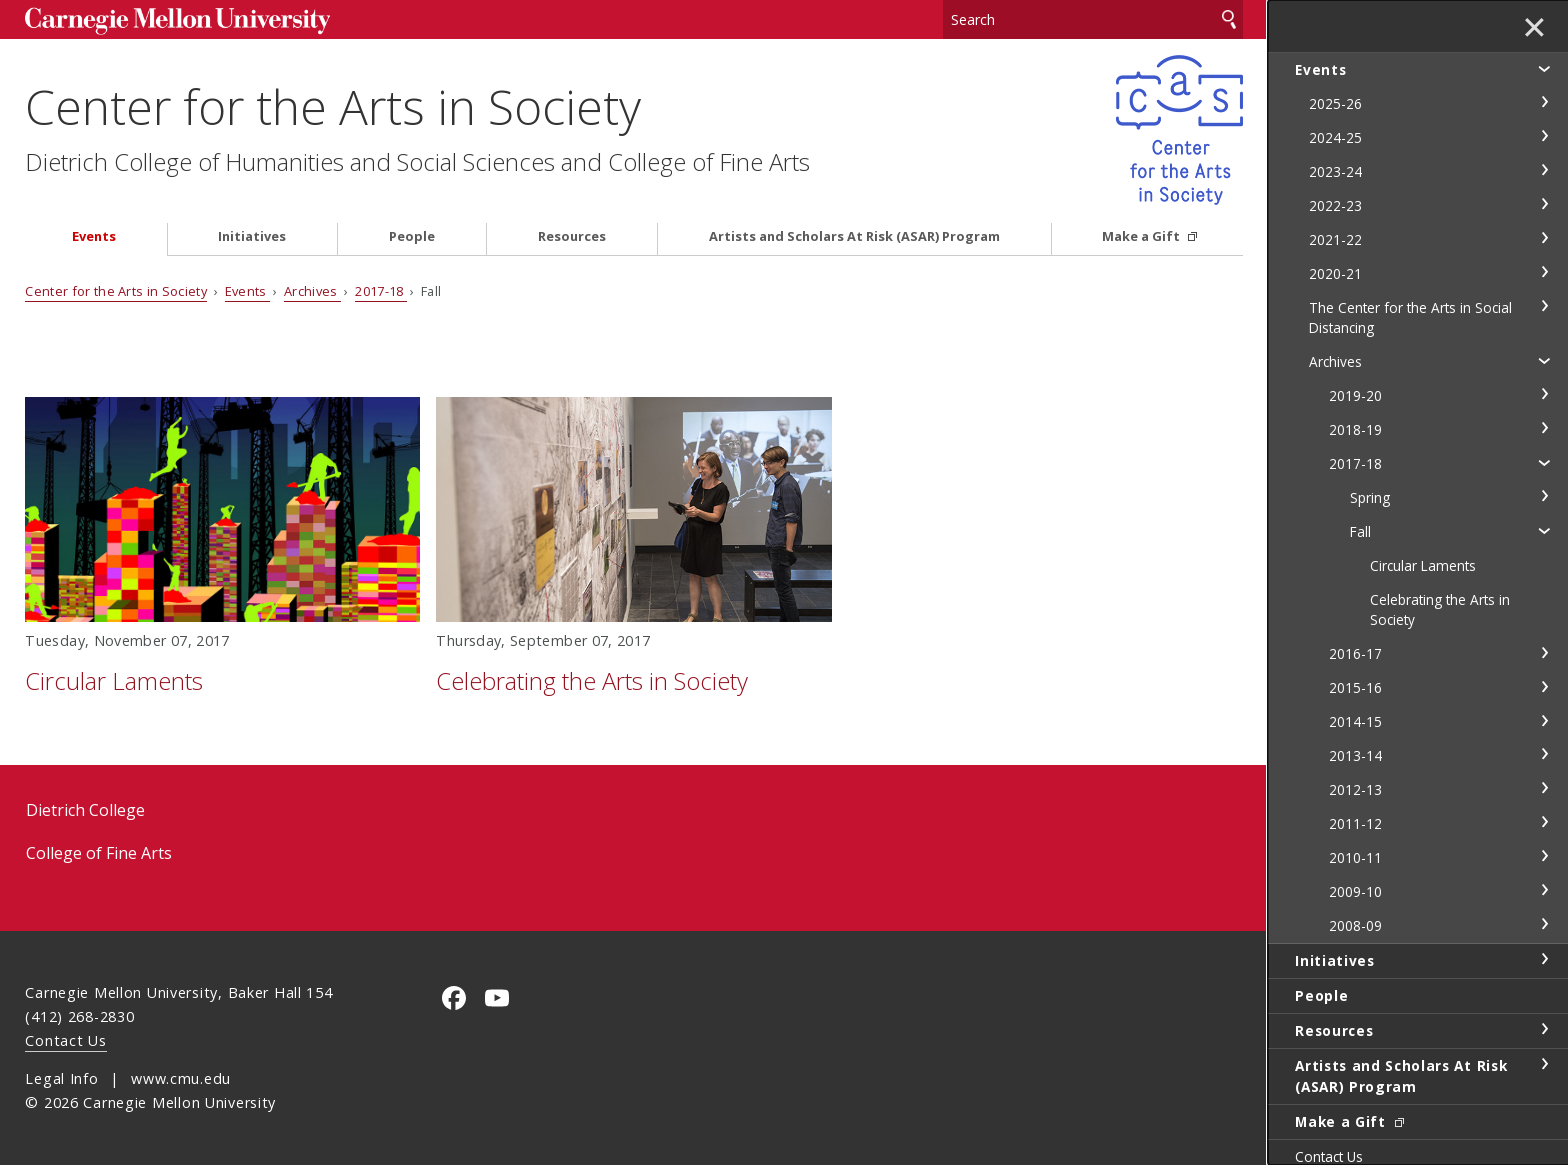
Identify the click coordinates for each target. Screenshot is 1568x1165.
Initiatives (252, 236)
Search (1229, 19)
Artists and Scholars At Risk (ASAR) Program (854, 236)
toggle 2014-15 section (1544, 721)
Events (94, 236)
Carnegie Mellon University (177, 21)
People (412, 236)
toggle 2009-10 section (1544, 890)
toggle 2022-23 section (1544, 204)
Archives (312, 291)
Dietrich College (85, 810)
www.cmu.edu (181, 1078)
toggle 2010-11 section (1544, 856)
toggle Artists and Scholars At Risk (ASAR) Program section (1544, 1064)
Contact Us (65, 1040)
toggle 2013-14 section (1544, 754)
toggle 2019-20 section (1544, 394)
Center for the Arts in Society (333, 106)
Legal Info (61, 1078)
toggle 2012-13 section (1544, 788)
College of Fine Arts (99, 853)
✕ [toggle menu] (1534, 29)
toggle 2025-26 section (1544, 102)
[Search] (1093, 19)
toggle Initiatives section (1544, 959)
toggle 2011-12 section (1544, 822)
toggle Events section (1544, 68)
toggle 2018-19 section (1544, 428)
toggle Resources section (1544, 1029)
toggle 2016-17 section (1544, 653)
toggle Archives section (1544, 360)
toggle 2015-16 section (1544, 687)
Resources (572, 236)
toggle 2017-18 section (1544, 462)
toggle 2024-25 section (1544, 136)
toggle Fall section (1544, 530)
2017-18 (381, 291)
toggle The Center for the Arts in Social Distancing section (1544, 306)
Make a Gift (1142, 236)
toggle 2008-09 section (1544, 924)
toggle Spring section (1544, 496)
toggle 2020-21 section (1544, 272)
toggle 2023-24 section (1544, 170)
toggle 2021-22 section (1544, 238)
